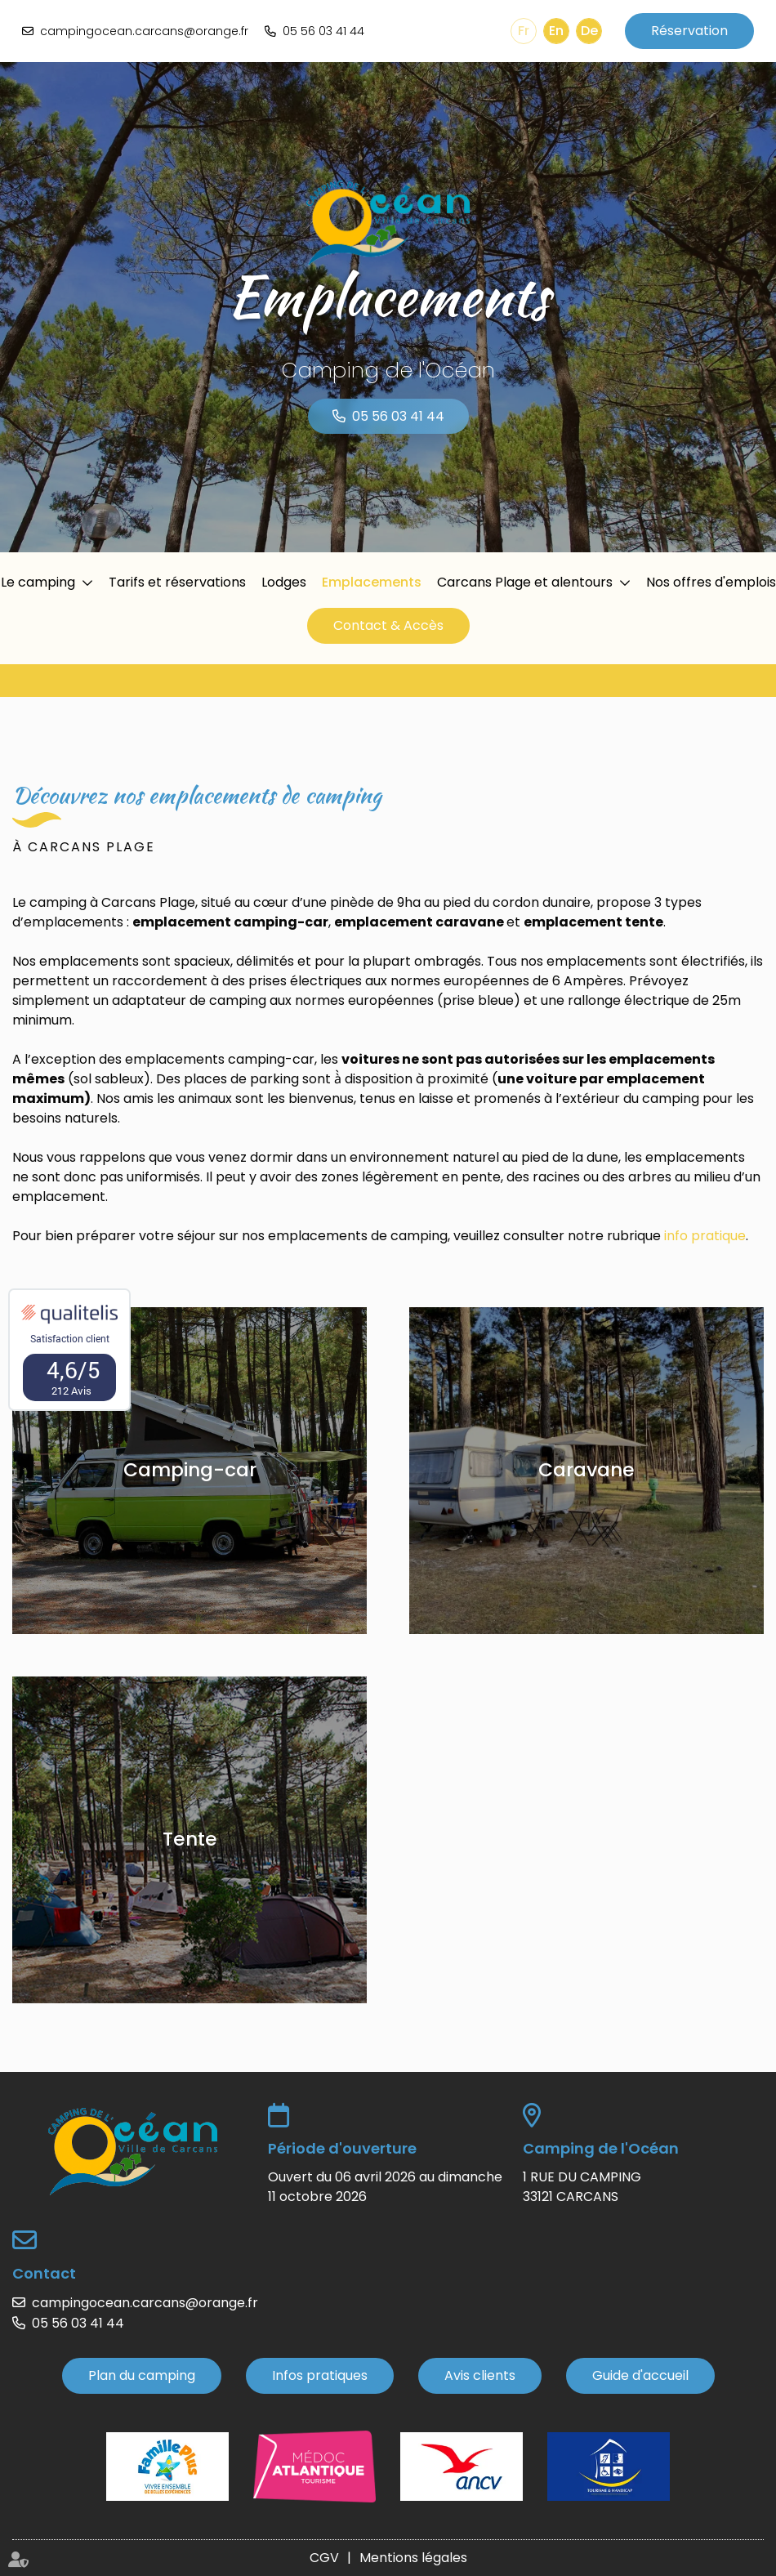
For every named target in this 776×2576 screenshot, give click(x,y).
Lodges (283, 582)
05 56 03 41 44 (323, 31)
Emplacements (371, 582)
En (556, 30)
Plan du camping (141, 2375)
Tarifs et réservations (177, 582)
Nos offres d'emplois (711, 582)
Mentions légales (413, 2557)
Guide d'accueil (640, 2375)
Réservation (689, 30)
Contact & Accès (388, 625)
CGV (324, 2557)
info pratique (705, 1235)
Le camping (38, 582)
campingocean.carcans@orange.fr (144, 31)
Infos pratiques (320, 2375)
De (589, 30)
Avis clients (479, 2375)
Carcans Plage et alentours (525, 582)
